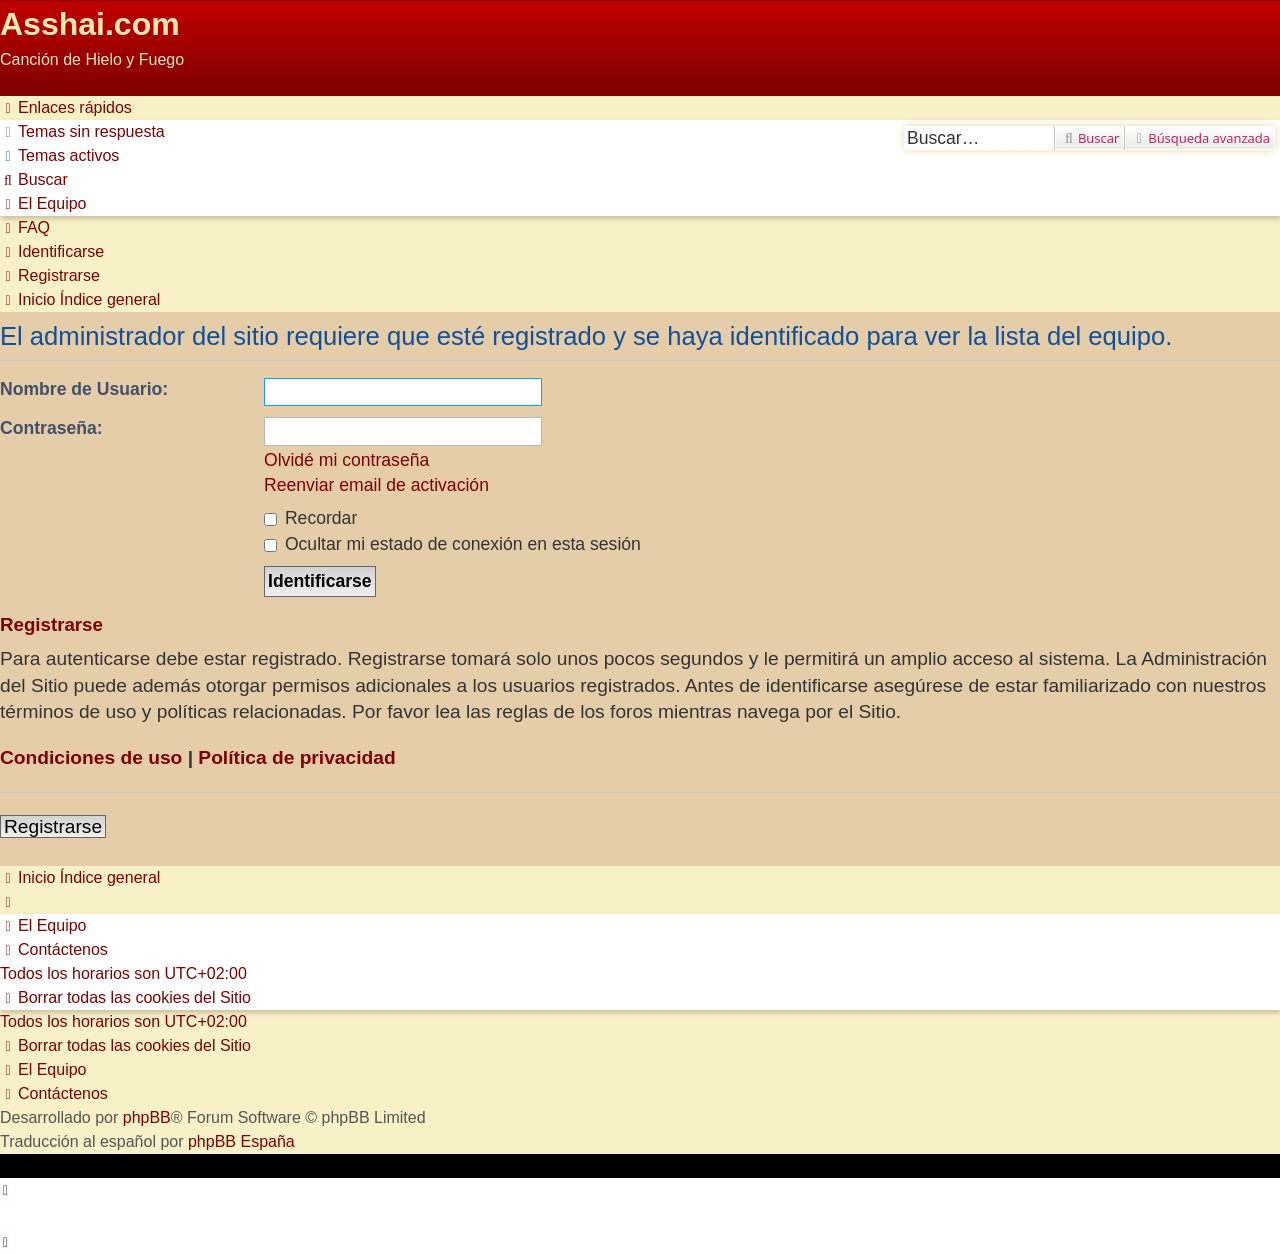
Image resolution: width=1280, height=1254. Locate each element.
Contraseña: (51, 428)
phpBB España (241, 1141)
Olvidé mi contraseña (346, 460)
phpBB (147, 1117)
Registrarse (53, 826)
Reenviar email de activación (376, 485)
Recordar (310, 518)
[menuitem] (82, 131)
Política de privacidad (296, 757)
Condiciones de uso (91, 757)
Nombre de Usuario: (84, 389)
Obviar (23, 83)
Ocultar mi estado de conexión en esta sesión (452, 544)
